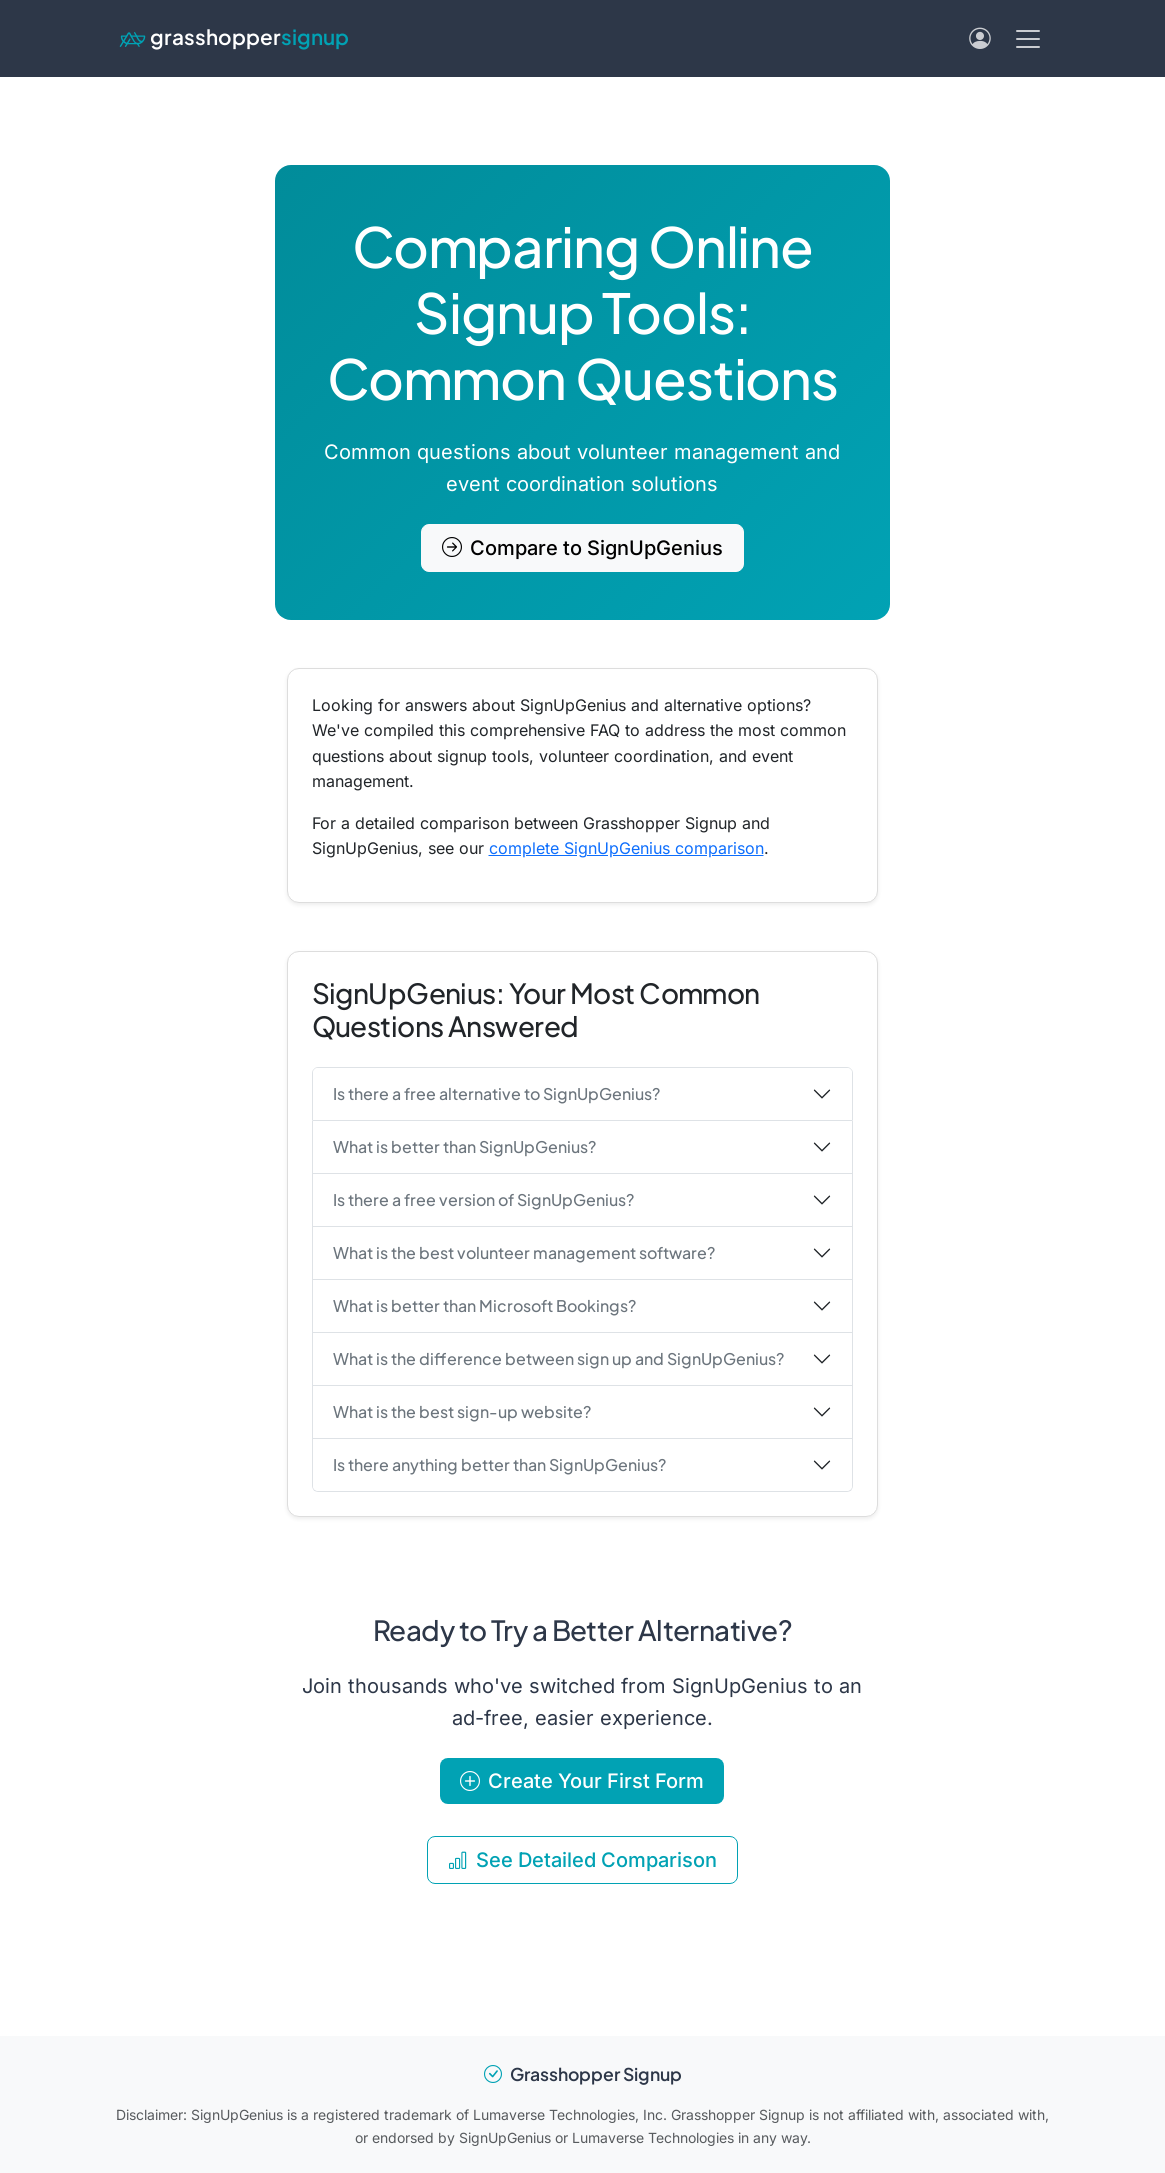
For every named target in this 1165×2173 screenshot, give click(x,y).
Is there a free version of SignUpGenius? (483, 1199)
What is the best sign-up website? (462, 1411)
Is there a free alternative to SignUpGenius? (496, 1093)
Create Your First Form (582, 1781)
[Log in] (980, 38)
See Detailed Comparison (582, 1860)
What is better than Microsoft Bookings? (484, 1305)
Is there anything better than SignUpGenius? (499, 1464)
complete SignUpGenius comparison (626, 848)
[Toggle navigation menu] (1028, 39)
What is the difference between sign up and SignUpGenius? (558, 1358)
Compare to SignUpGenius (582, 548)
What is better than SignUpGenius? (464, 1146)
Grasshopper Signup (583, 2074)
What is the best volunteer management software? (524, 1252)
